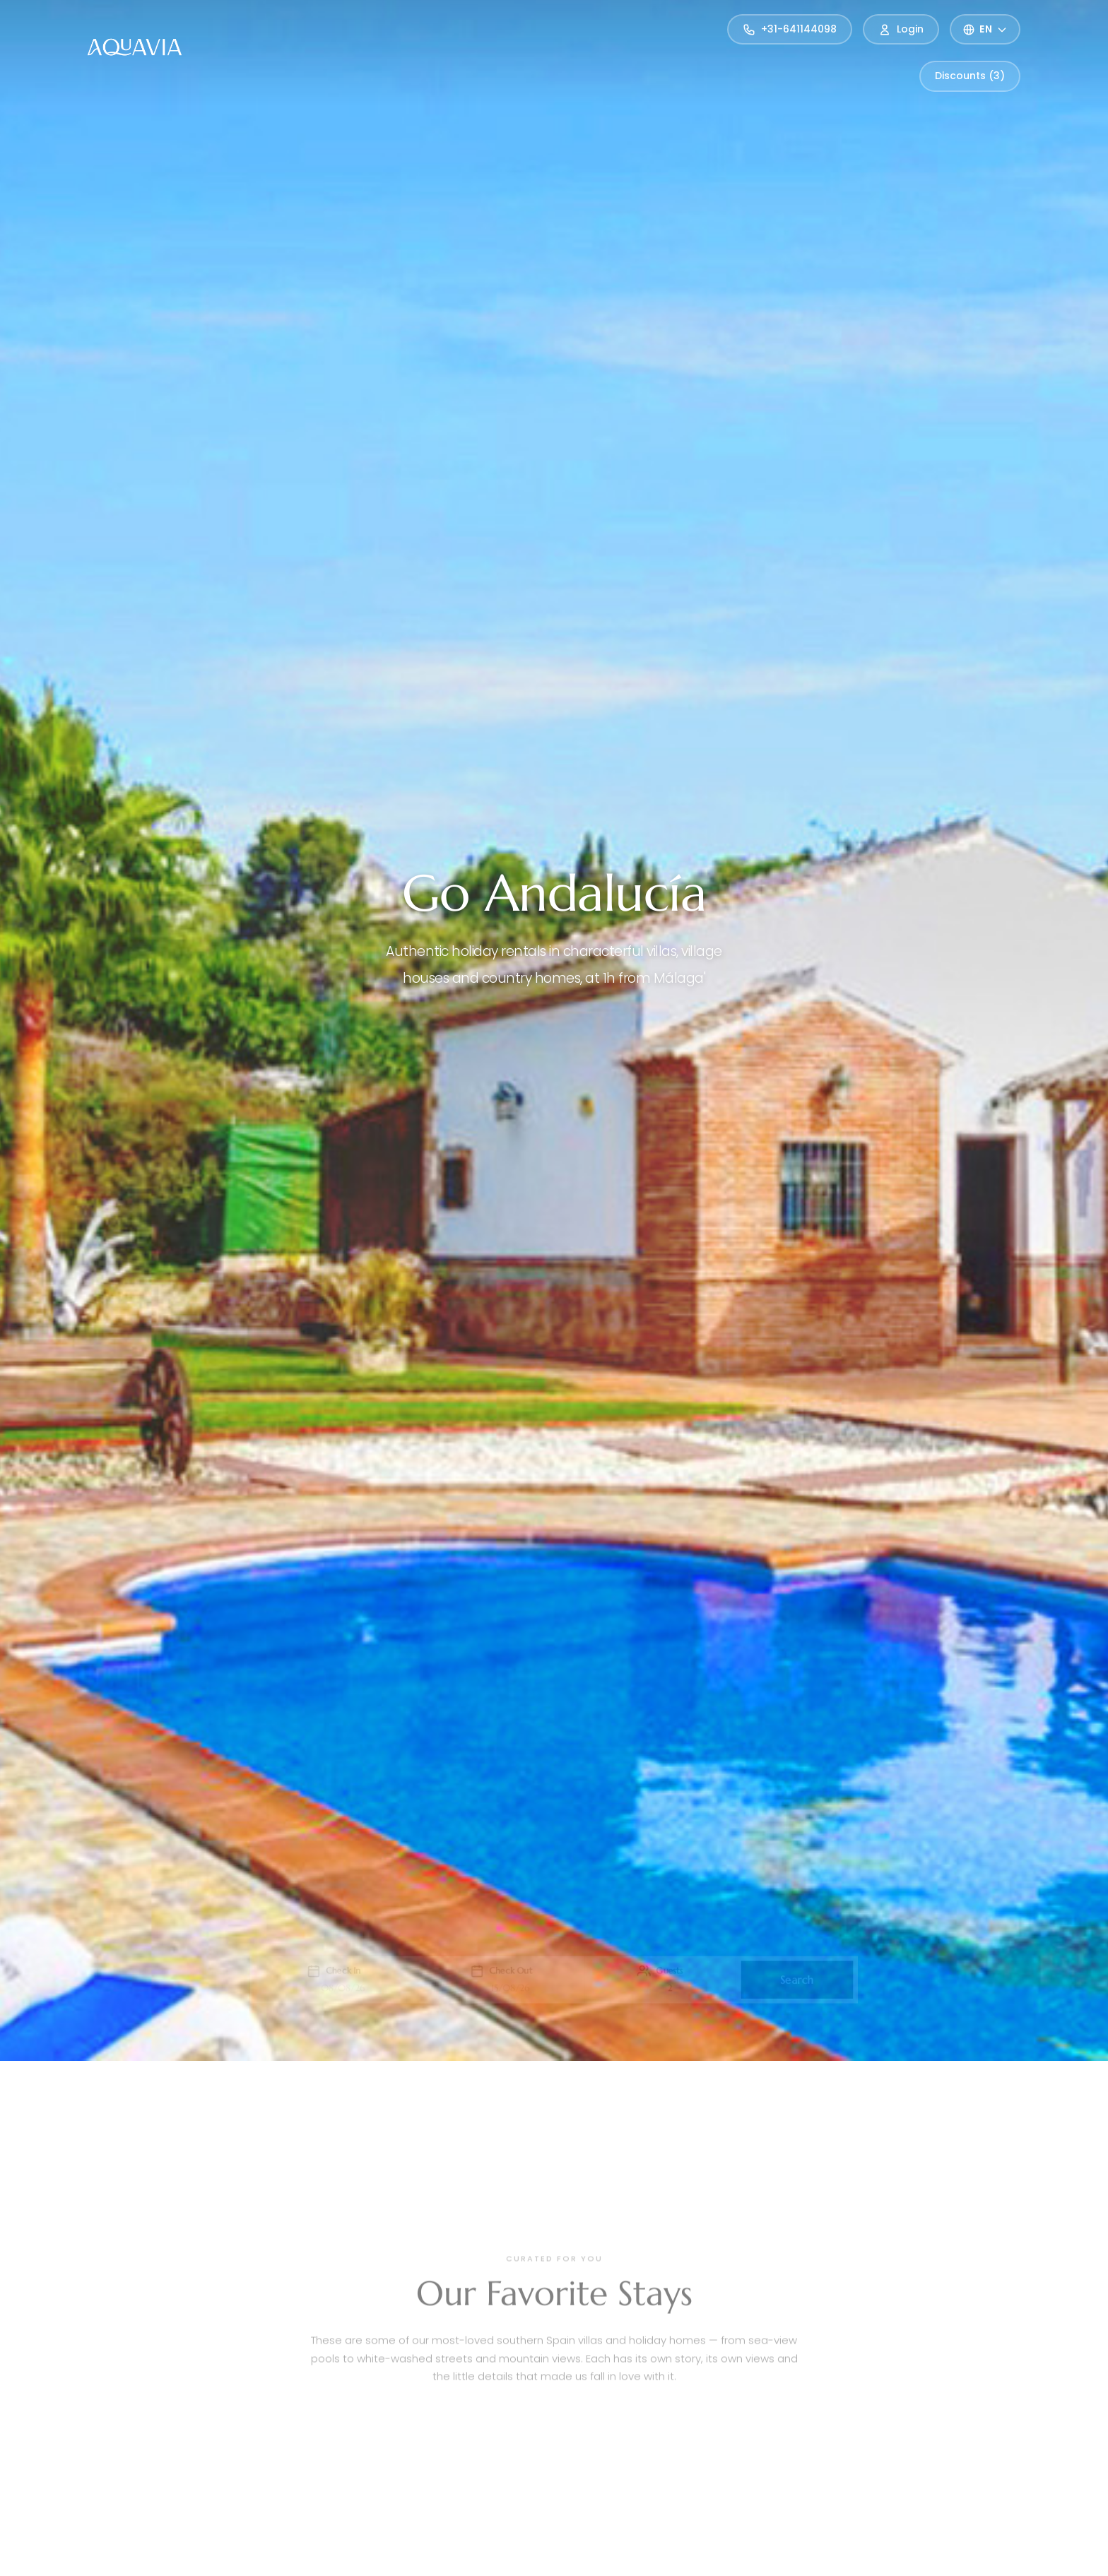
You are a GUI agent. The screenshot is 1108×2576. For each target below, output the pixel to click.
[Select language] (985, 29)
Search (808, 1979)
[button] (324, 1979)
